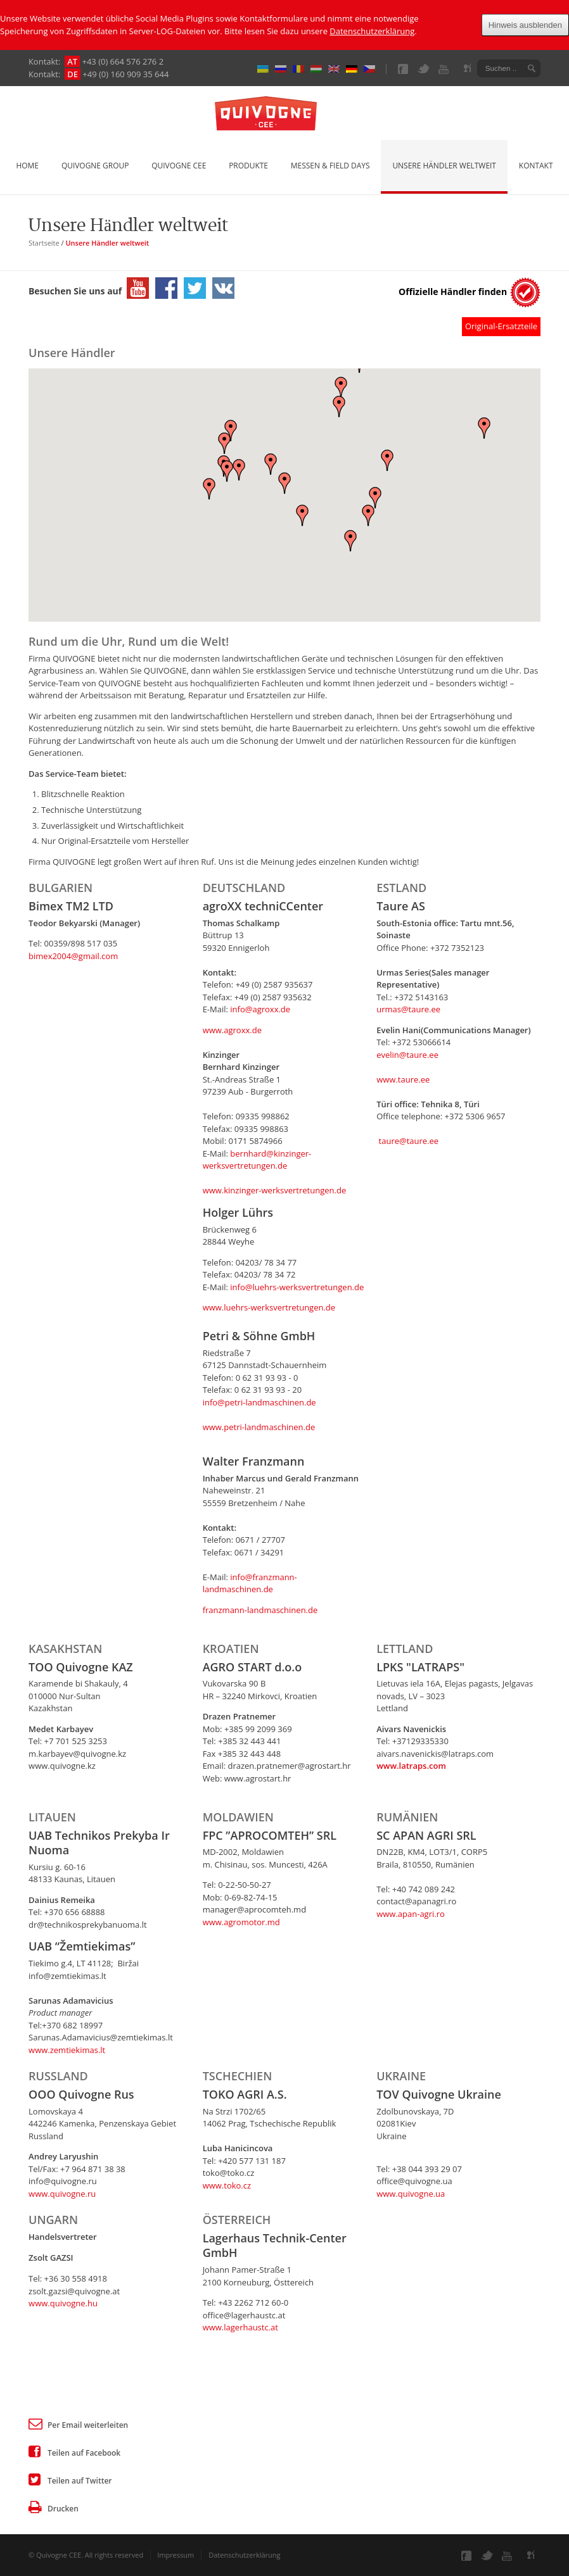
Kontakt (536, 165)
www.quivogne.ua (410, 2193)
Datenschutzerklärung (371, 31)
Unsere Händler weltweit (444, 165)
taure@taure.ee (407, 1141)
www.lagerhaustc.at (240, 2327)
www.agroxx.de (232, 1030)
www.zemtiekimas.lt (67, 2050)
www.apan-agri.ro (410, 1913)
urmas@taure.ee (408, 1009)
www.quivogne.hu (63, 2303)
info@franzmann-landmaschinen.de (250, 1583)
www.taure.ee (403, 1079)
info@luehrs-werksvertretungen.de (297, 1287)
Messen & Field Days (330, 165)
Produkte (248, 165)
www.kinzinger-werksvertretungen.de (275, 1190)
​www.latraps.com (411, 1765)
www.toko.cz (227, 2185)
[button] (230, 430)
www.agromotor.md (241, 1922)
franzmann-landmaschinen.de (260, 1610)
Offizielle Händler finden (453, 292)
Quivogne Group (95, 165)
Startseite (44, 243)
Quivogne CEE (178, 165)
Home (27, 165)
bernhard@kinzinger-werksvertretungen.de (257, 1160)
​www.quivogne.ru (62, 2193)
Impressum (175, 2555)
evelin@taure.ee (407, 1054)
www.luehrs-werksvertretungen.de (269, 1307)
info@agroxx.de (260, 1009)
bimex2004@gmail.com (73, 956)
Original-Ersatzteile (501, 326)
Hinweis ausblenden (525, 25)
